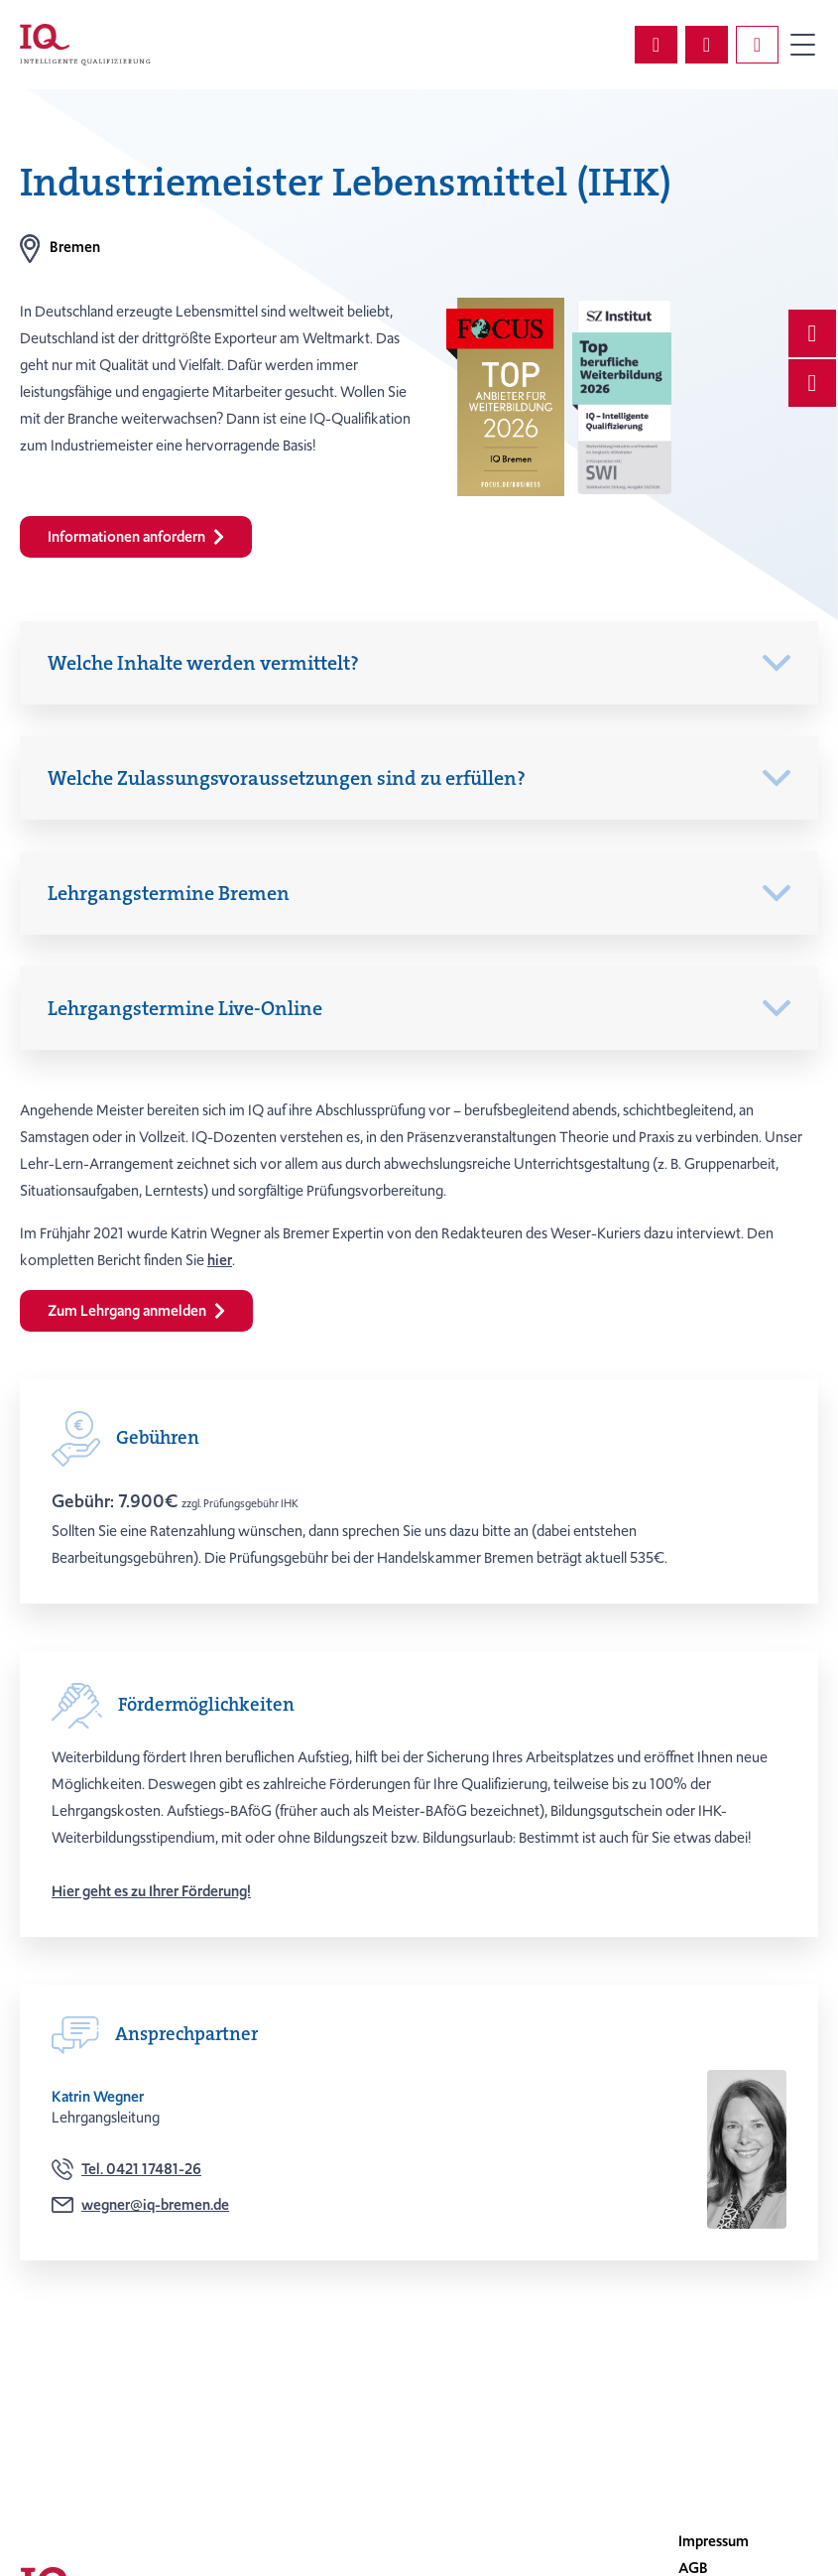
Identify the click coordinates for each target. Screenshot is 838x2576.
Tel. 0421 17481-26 (141, 2169)
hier (219, 1260)
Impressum (713, 2541)
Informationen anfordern (136, 537)
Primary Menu (802, 45)
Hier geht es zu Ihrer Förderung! (151, 1891)
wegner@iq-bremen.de (155, 2205)
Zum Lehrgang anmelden (136, 1311)
